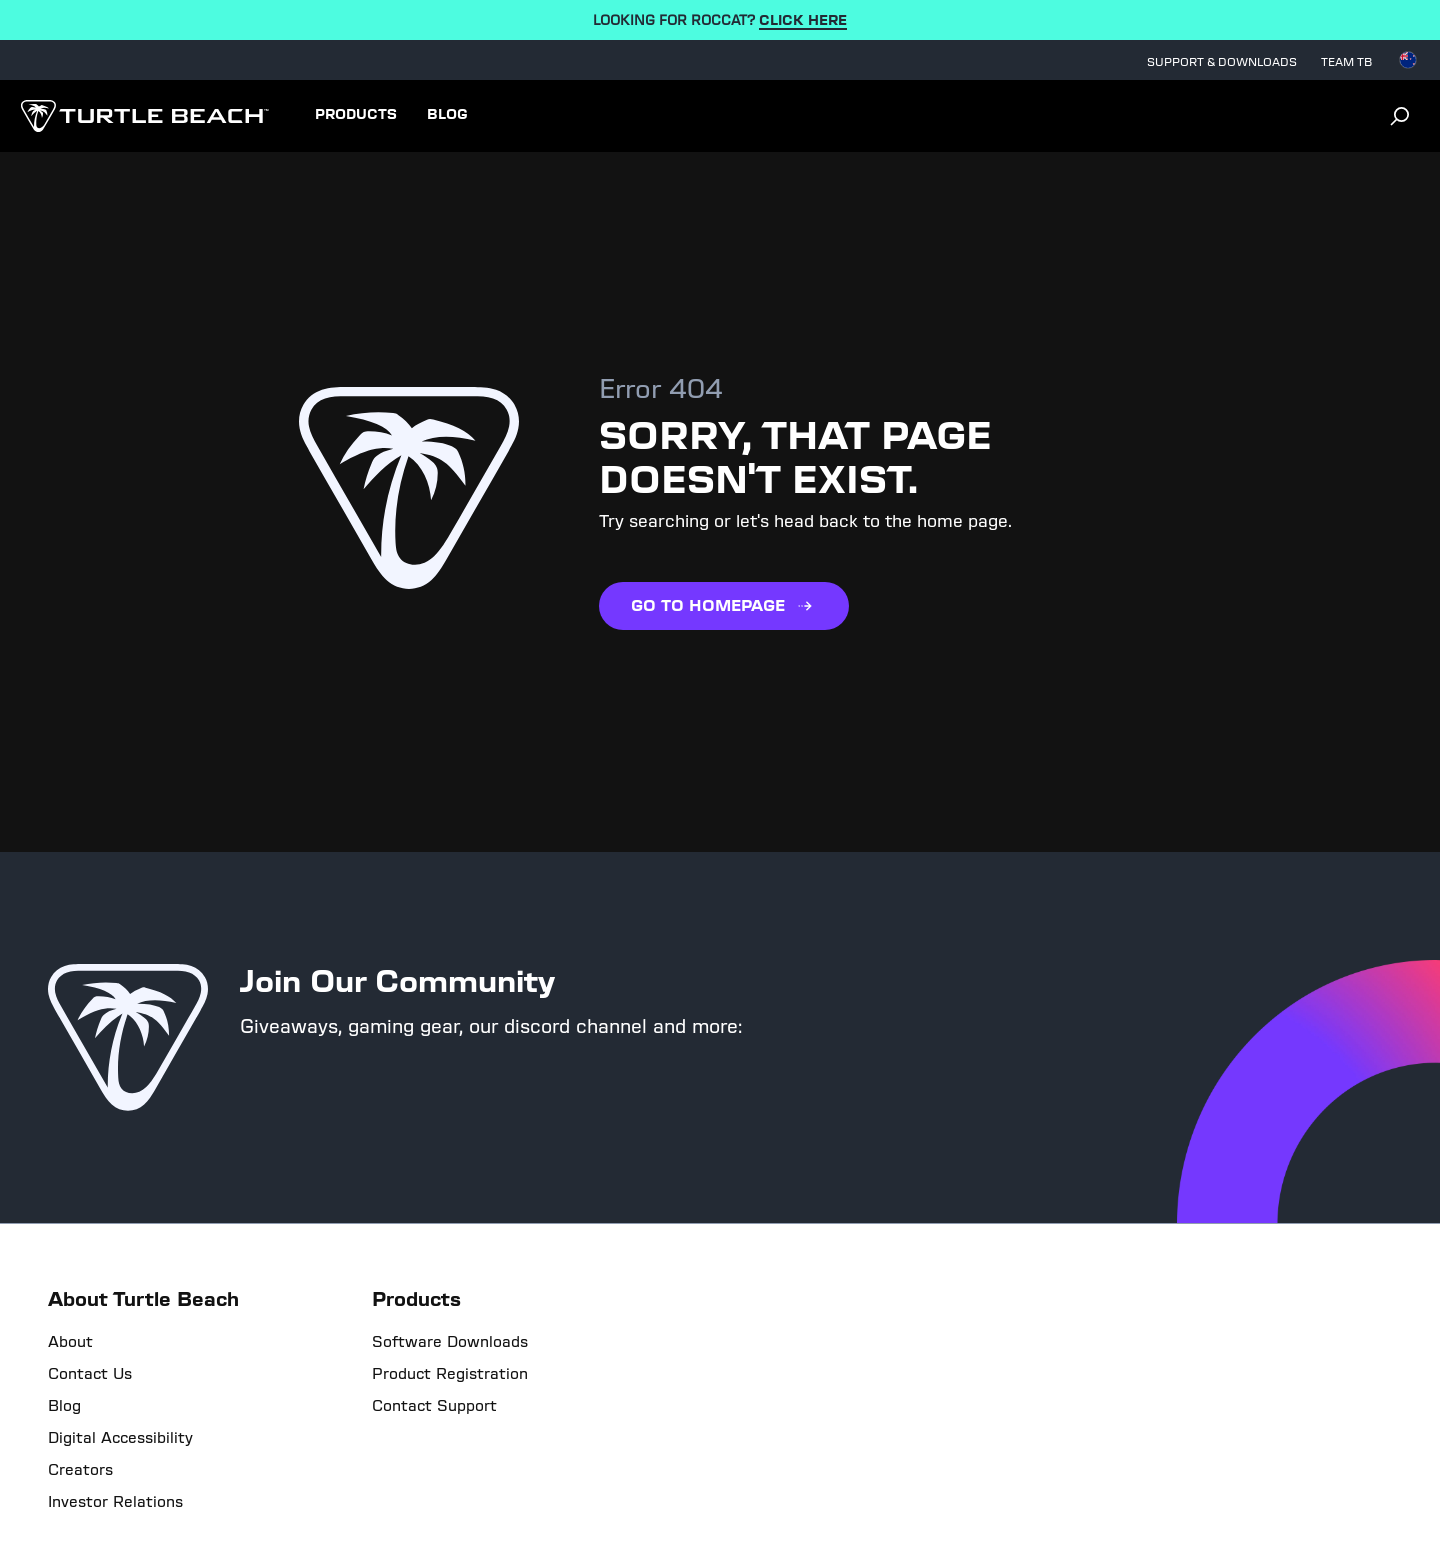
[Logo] (144, 116)
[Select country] (1408, 60)
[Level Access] (91, 1500)
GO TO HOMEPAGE (724, 606)
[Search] (1400, 116)
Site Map (858, 1455)
